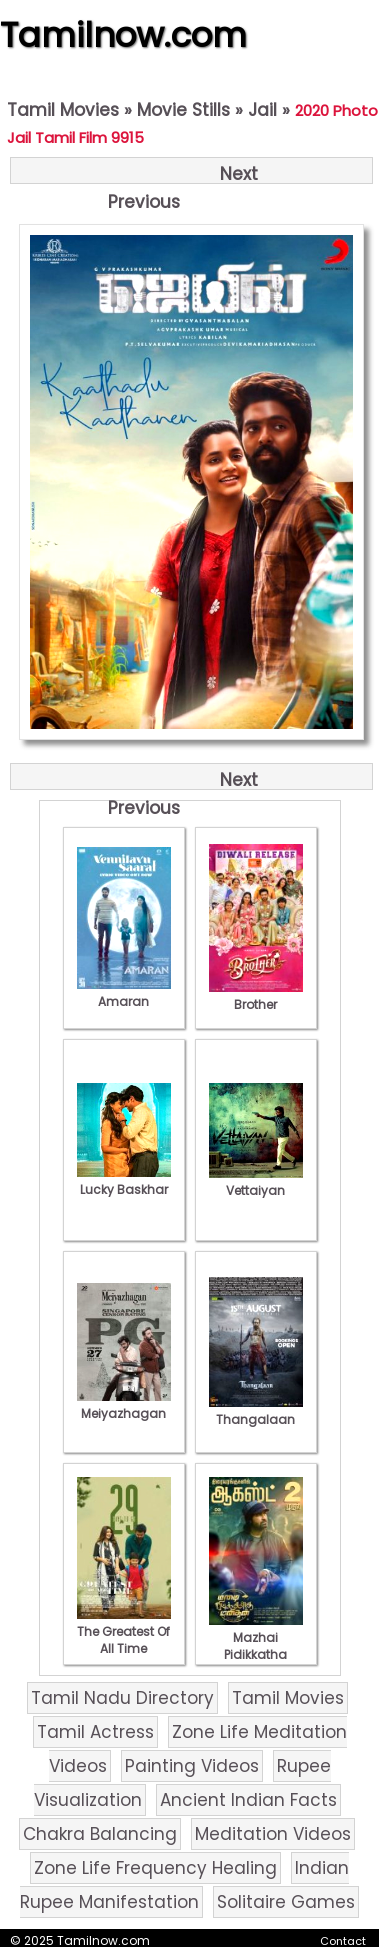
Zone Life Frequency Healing (155, 1868)
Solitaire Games (286, 1902)
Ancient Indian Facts (248, 1800)
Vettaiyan (256, 1182)
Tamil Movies (63, 110)
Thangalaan (256, 1411)
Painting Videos (192, 1766)
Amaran (124, 993)
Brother (256, 996)
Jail (262, 110)
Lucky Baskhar (124, 1181)
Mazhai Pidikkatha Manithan (256, 1646)
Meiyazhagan (124, 1405)
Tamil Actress (95, 1732)
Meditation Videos (273, 1834)
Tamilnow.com (123, 35)
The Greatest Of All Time (124, 1631)
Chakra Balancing (100, 1834)
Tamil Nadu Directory (122, 1698)
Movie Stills (183, 110)
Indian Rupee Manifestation (184, 1885)
